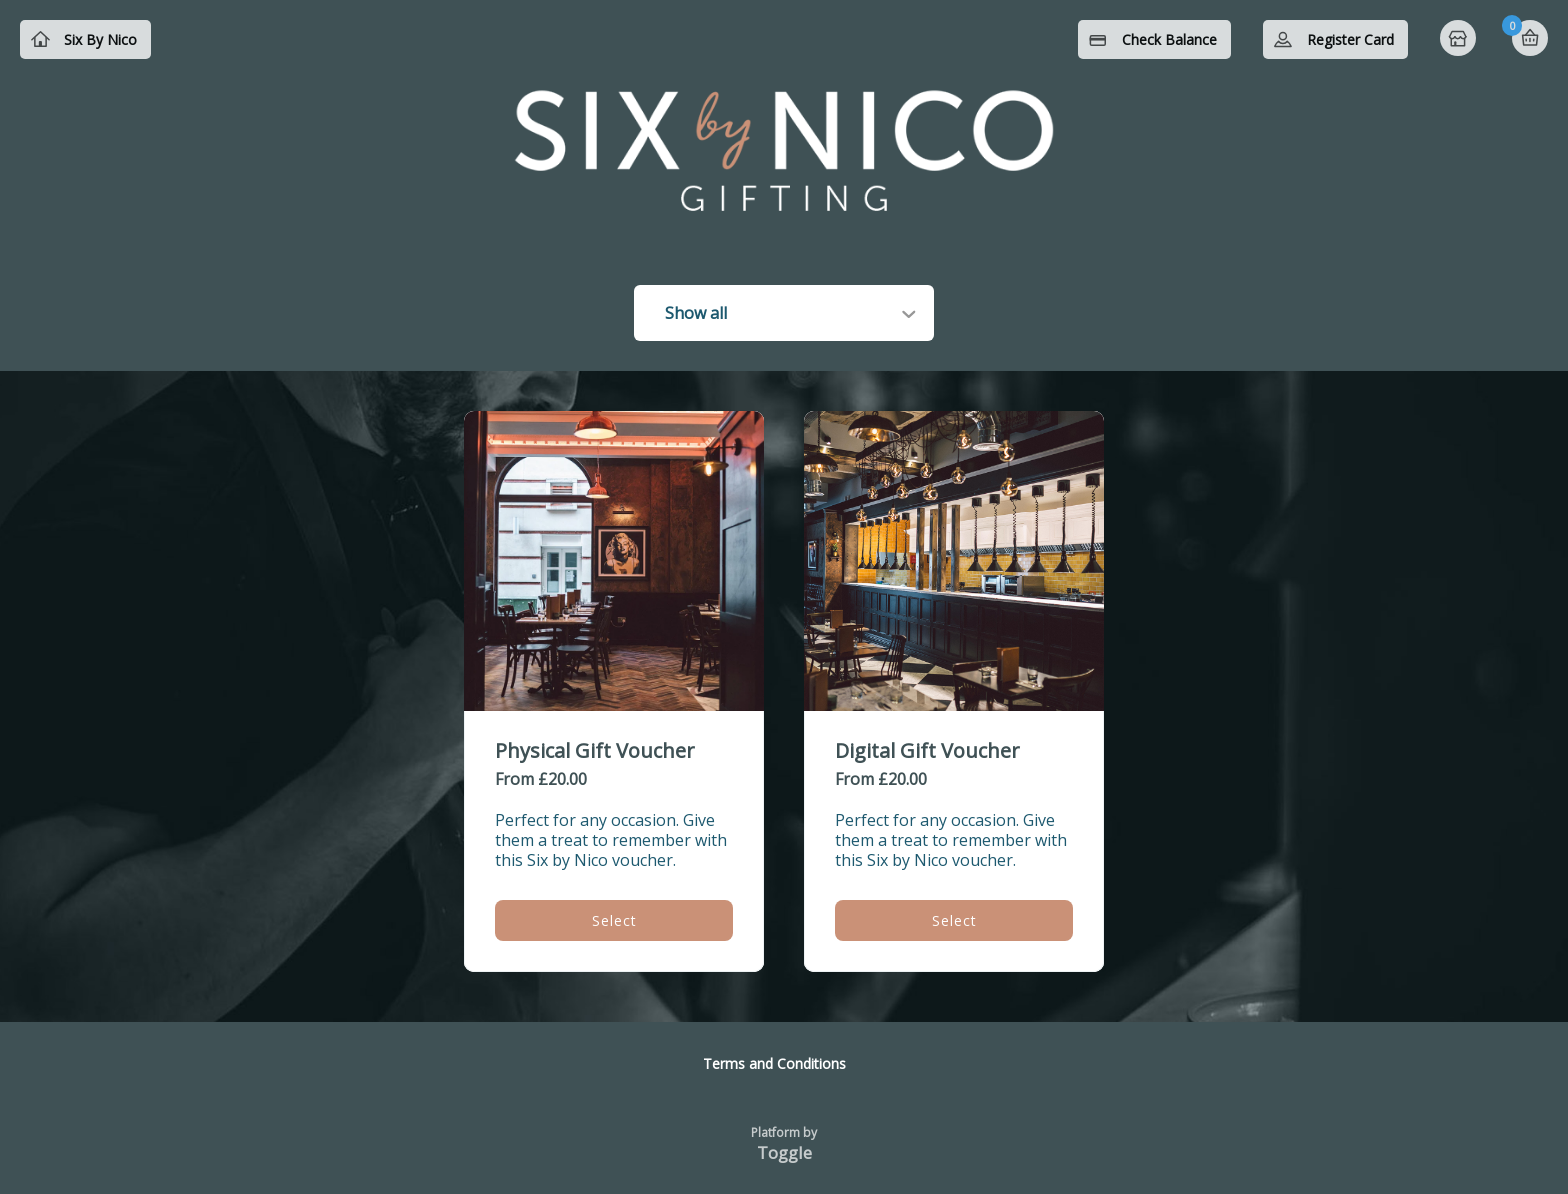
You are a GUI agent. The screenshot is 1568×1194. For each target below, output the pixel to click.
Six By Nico (100, 39)
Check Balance (1169, 39)
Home (1460, 40)
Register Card (1350, 39)
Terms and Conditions (774, 1063)
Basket (1530, 38)
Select (614, 920)
